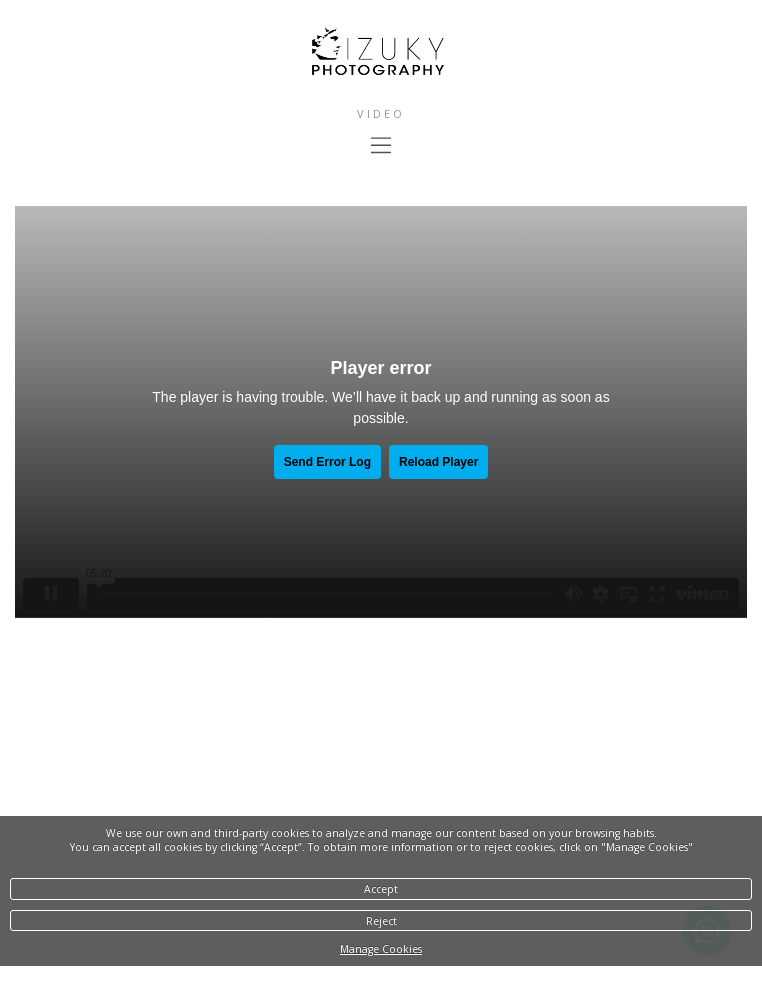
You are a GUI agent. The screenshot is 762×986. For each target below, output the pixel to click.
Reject (381, 921)
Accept (381, 889)
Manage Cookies (381, 949)
